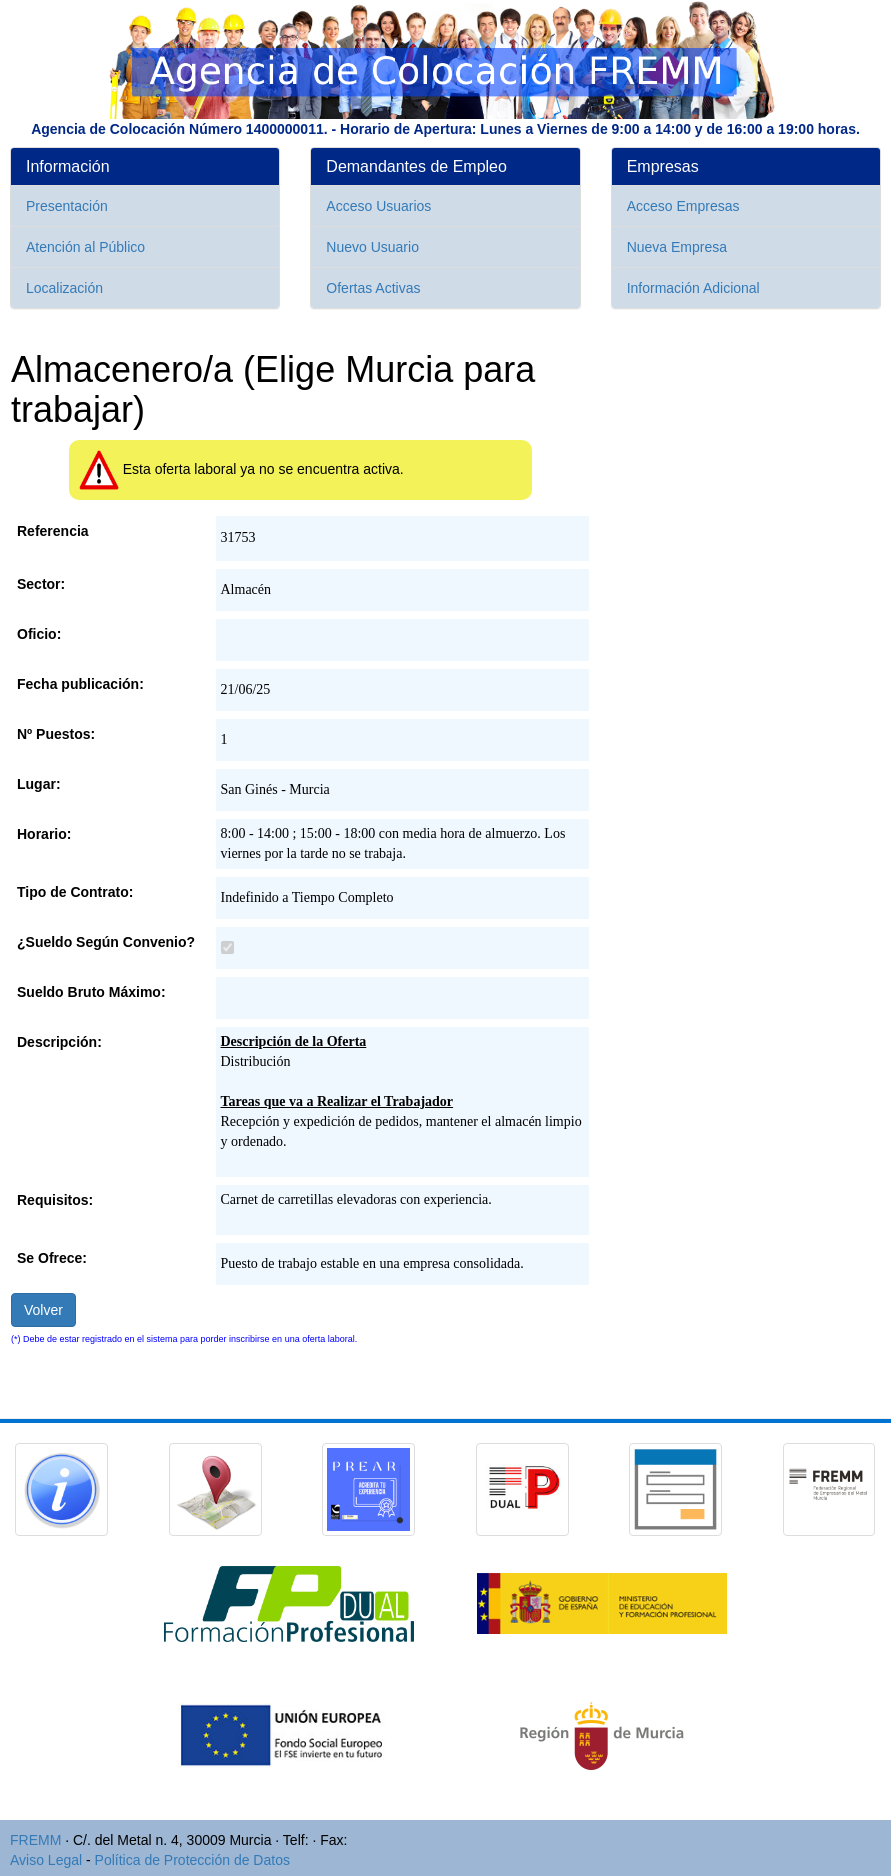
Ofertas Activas (373, 288)
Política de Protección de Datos (192, 1860)
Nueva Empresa (677, 247)
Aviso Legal (46, 1860)
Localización (64, 288)
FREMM (35, 1840)
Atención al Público (85, 247)
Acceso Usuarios (378, 206)
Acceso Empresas (683, 206)
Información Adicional (693, 288)
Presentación (67, 206)
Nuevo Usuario (372, 247)
